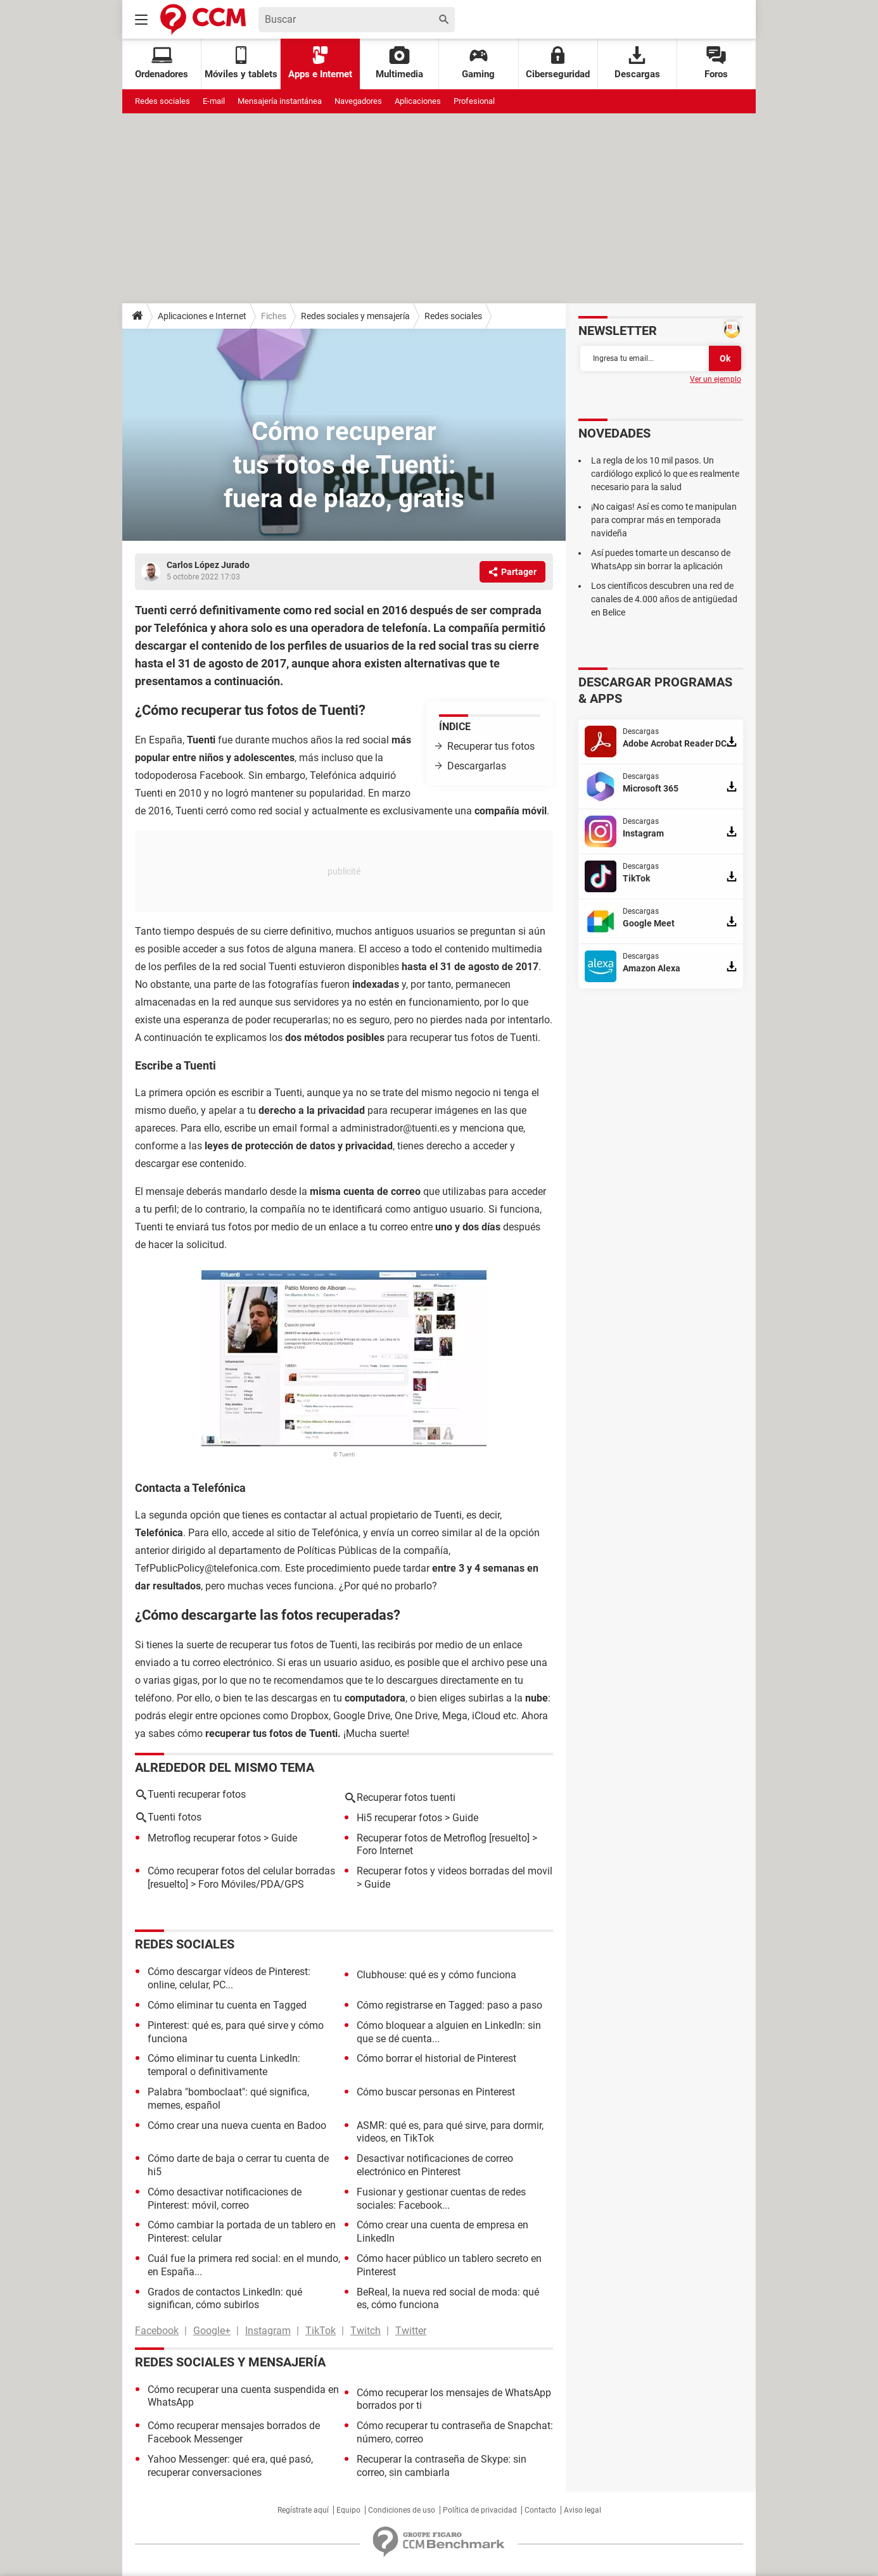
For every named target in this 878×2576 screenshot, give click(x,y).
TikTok (320, 2331)
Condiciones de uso (401, 2510)
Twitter (410, 2331)
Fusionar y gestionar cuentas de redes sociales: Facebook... (441, 2198)
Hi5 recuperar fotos (399, 1818)
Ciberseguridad (558, 63)
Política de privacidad (480, 2510)
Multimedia (399, 63)
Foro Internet (385, 1851)
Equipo (348, 2510)
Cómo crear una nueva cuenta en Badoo (237, 2125)
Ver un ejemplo (715, 379)
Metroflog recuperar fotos (204, 1838)
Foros (716, 63)
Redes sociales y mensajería (355, 316)
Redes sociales (162, 101)
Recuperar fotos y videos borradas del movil (454, 1871)
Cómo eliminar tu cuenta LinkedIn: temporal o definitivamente (224, 2065)
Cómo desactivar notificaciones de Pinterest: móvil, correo (225, 2198)
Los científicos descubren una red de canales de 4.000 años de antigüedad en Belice (664, 599)
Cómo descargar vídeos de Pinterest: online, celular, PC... (229, 1978)
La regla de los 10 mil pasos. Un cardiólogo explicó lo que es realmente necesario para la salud (665, 473)
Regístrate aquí (303, 2510)
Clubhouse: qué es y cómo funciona (436, 1975)
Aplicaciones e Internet (202, 316)
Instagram (268, 2331)
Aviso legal (582, 2510)
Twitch (365, 2331)
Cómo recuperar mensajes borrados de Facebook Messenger (234, 2432)
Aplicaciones (418, 101)
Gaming (478, 63)
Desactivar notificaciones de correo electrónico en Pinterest (435, 2165)
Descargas (637, 63)
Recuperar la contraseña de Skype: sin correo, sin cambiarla (441, 2465)
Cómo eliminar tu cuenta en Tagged (227, 2005)
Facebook (157, 2331)
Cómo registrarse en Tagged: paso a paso (449, 2005)
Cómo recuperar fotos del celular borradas (241, 1871)
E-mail (214, 101)
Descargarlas (476, 766)
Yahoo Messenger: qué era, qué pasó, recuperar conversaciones (230, 2465)
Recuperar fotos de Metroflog (422, 1838)
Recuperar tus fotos (491, 746)
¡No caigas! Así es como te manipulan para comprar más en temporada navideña (664, 520)
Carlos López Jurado (208, 565)
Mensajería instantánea (280, 101)
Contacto (540, 2510)
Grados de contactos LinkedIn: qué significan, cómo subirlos (225, 2298)
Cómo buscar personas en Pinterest (436, 2092)
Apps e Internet (320, 63)
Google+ (212, 2331)
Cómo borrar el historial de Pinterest (436, 2058)
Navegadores (358, 101)
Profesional (474, 101)
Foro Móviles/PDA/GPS (251, 1884)
